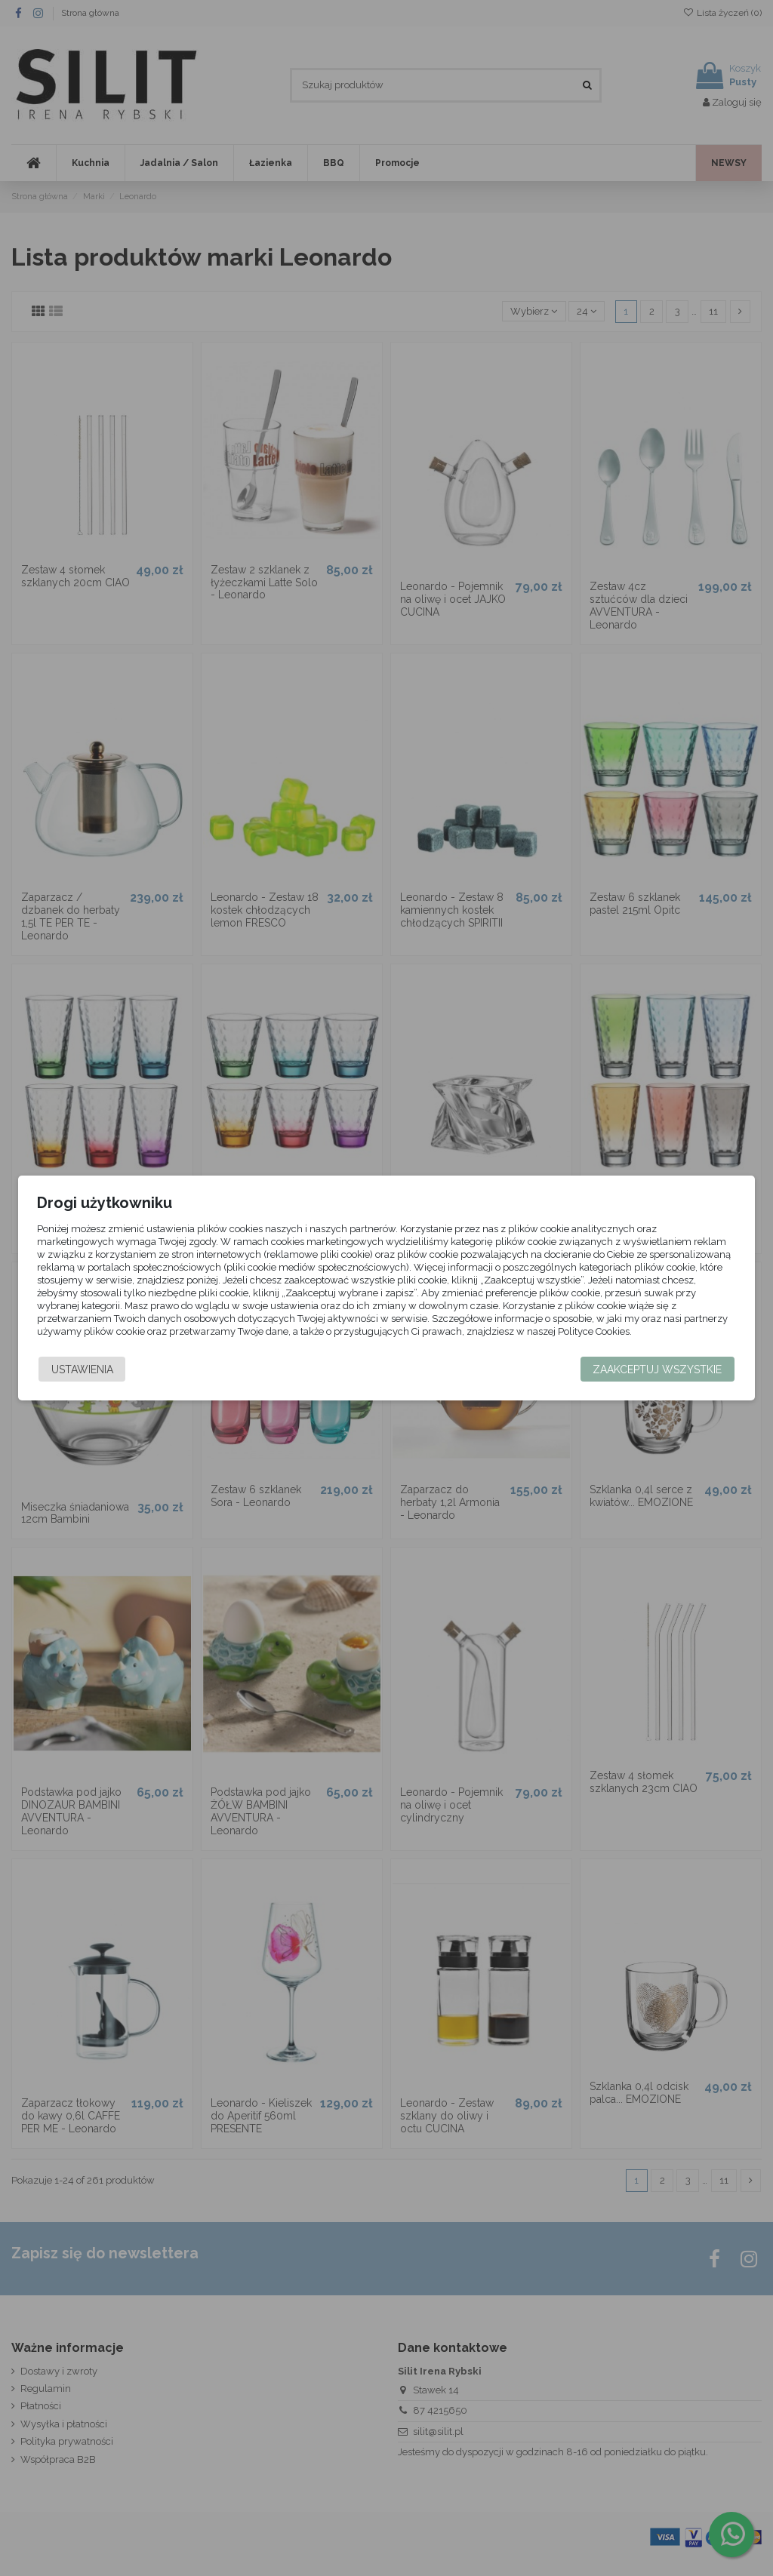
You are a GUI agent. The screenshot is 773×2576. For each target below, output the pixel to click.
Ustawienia (81, 1369)
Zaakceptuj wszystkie (657, 1369)
